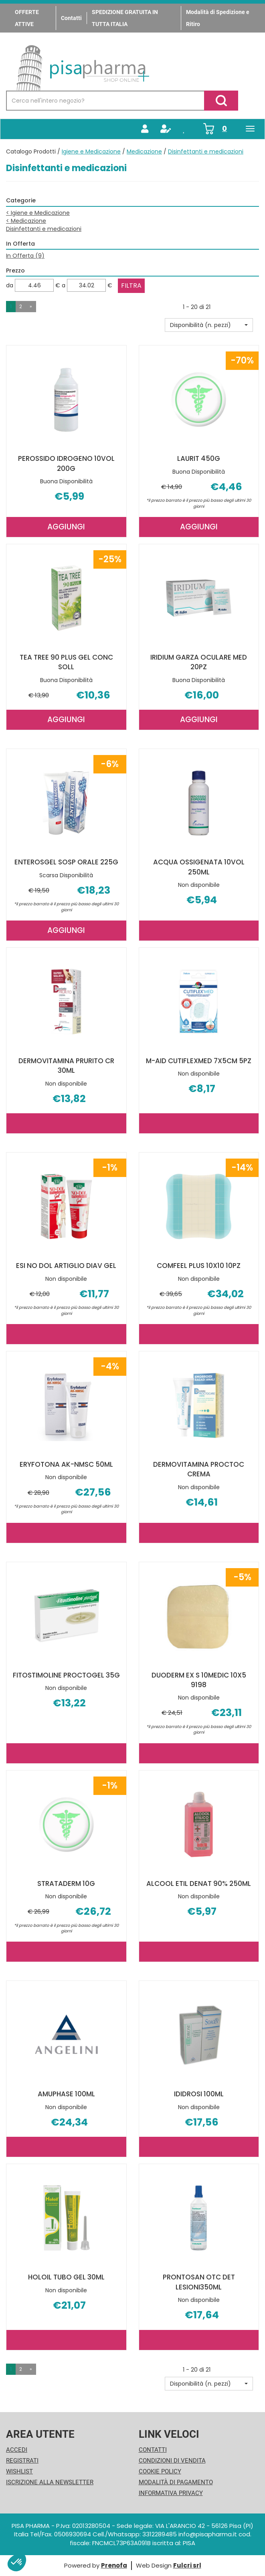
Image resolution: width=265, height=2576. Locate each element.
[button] (209, 325)
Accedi (16, 2449)
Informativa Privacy (171, 2493)
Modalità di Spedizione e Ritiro (217, 18)
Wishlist (19, 2471)
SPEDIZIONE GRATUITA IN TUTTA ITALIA (125, 18)
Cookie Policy (160, 2471)
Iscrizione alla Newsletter (49, 2482)
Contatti (71, 18)
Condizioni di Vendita (172, 2460)
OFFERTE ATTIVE (27, 18)
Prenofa (114, 2565)
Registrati (22, 2460)
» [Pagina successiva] (31, 306)
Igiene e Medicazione (91, 151)
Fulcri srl (187, 2565)
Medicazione (144, 151)
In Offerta (25, 256)
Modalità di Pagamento (176, 2482)
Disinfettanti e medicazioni (43, 229)
